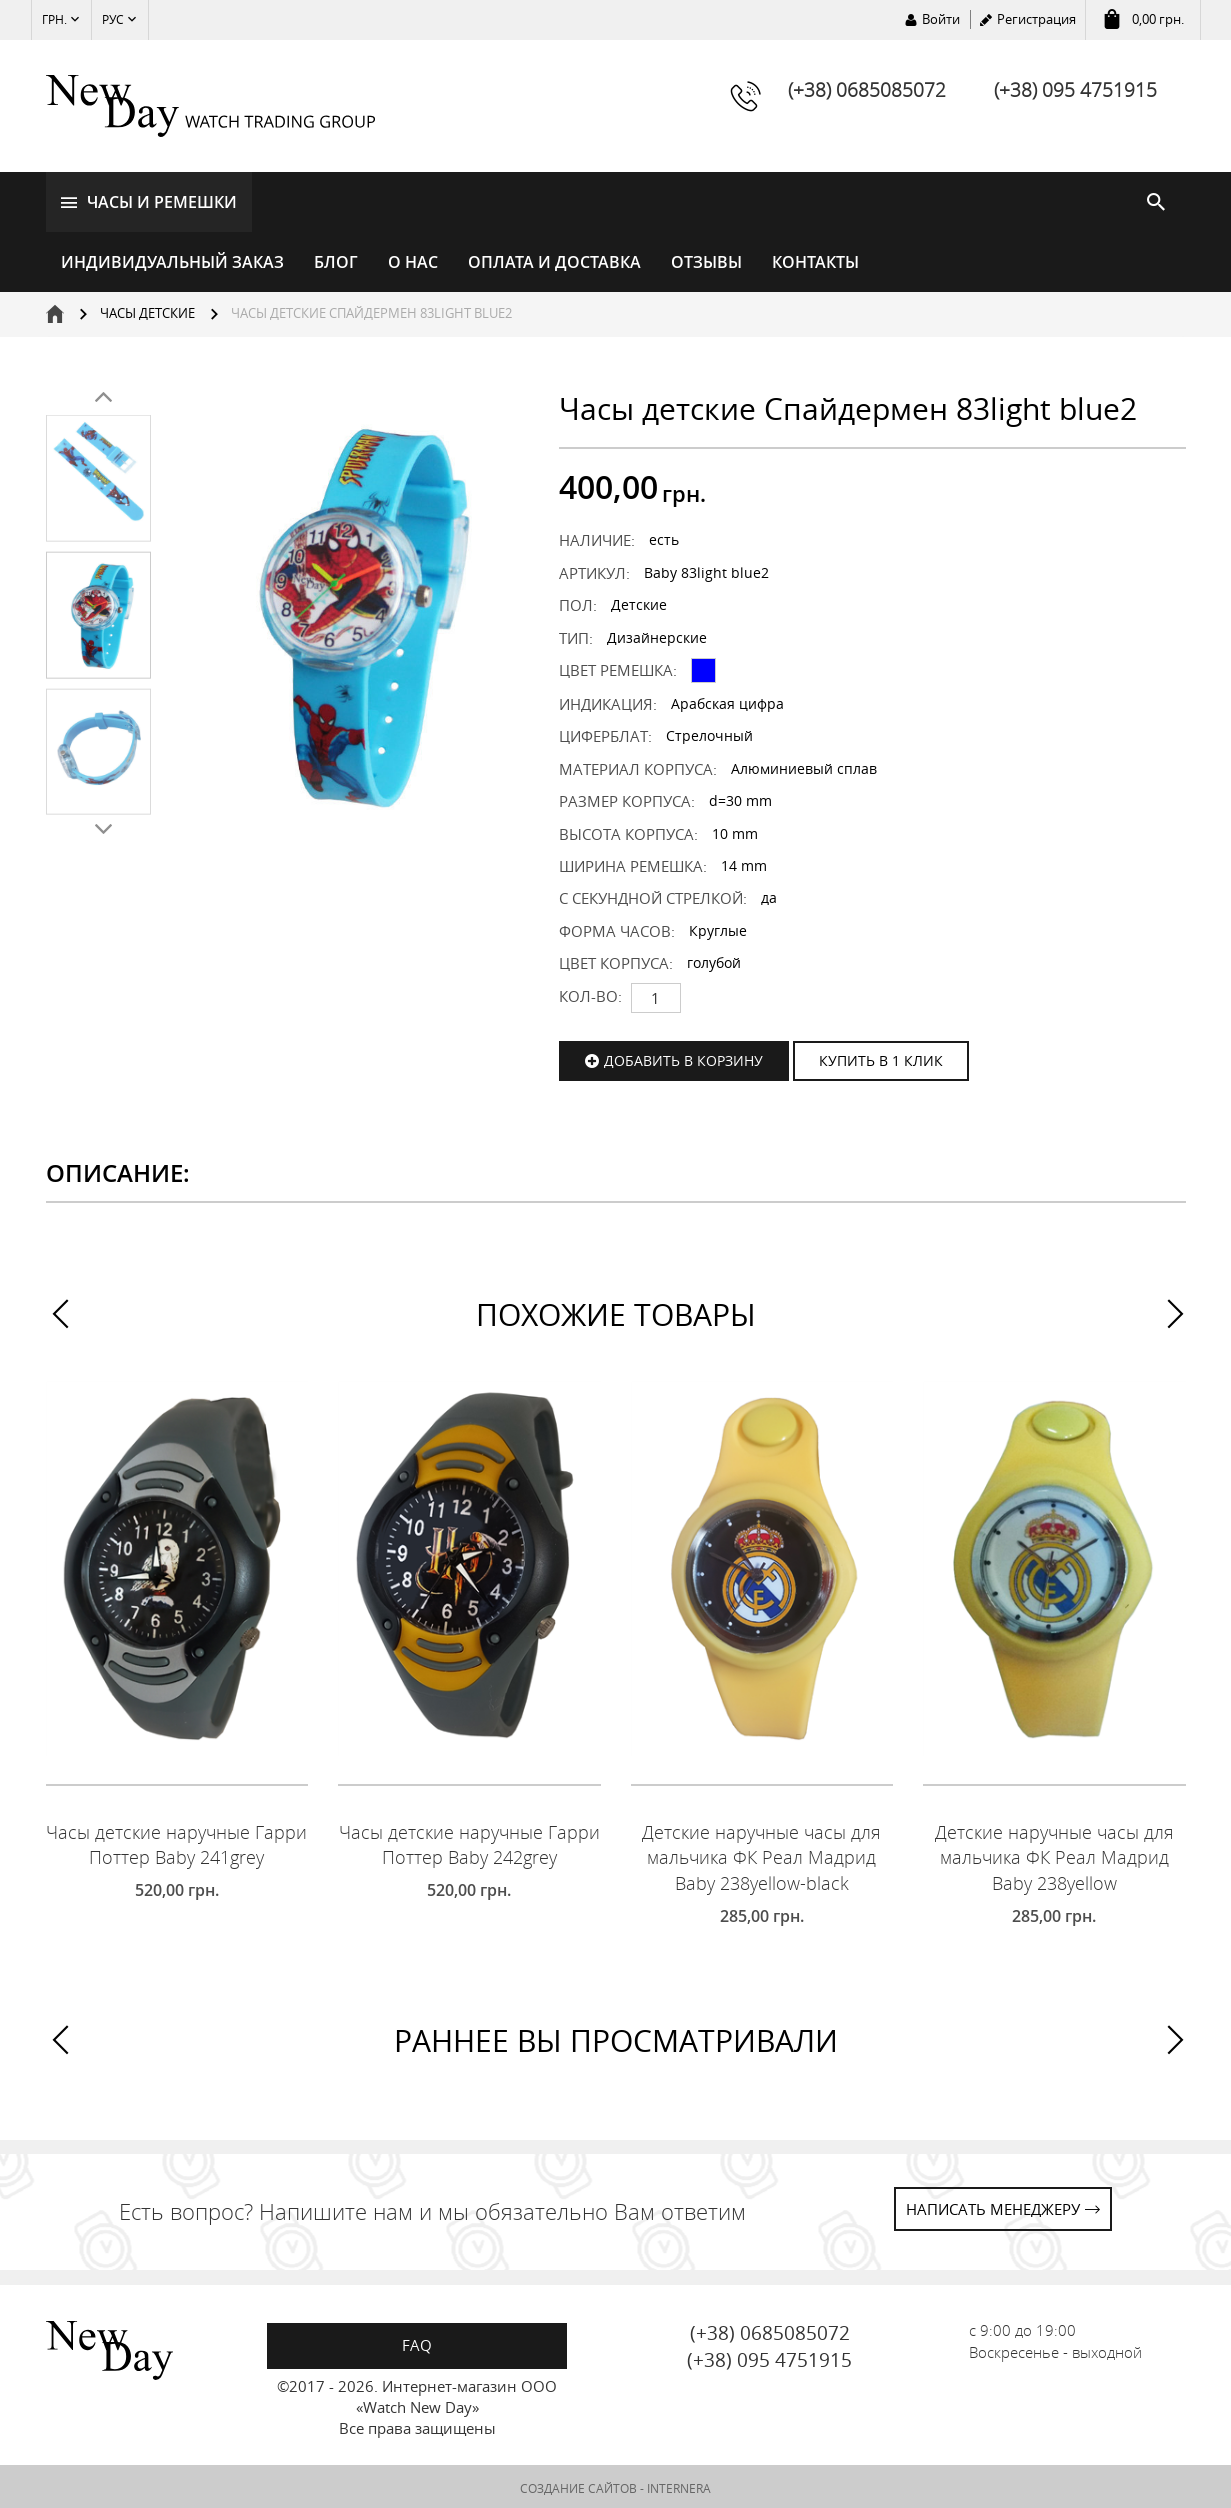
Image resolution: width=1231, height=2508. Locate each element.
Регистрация (1036, 19)
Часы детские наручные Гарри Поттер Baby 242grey (469, 1842)
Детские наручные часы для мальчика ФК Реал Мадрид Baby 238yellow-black (761, 1854)
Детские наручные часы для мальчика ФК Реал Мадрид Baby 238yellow (1054, 1854)
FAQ (417, 2342)
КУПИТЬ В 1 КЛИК (881, 1057)
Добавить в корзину (683, 1057)
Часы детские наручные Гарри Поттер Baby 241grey (176, 1842)
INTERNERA (679, 2485)
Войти (941, 19)
